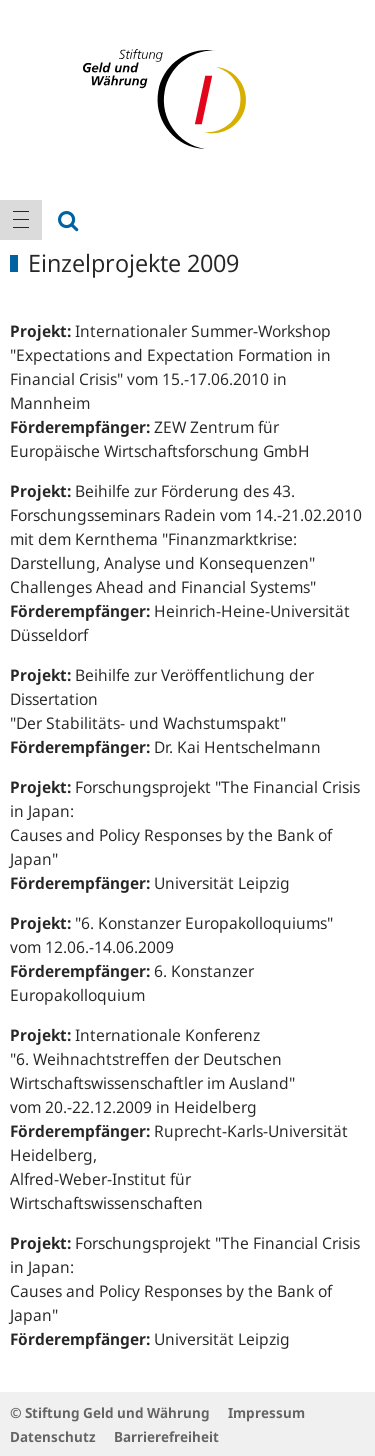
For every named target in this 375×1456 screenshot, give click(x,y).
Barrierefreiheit (166, 1436)
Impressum (266, 1412)
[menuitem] (21, 220)
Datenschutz (53, 1436)
